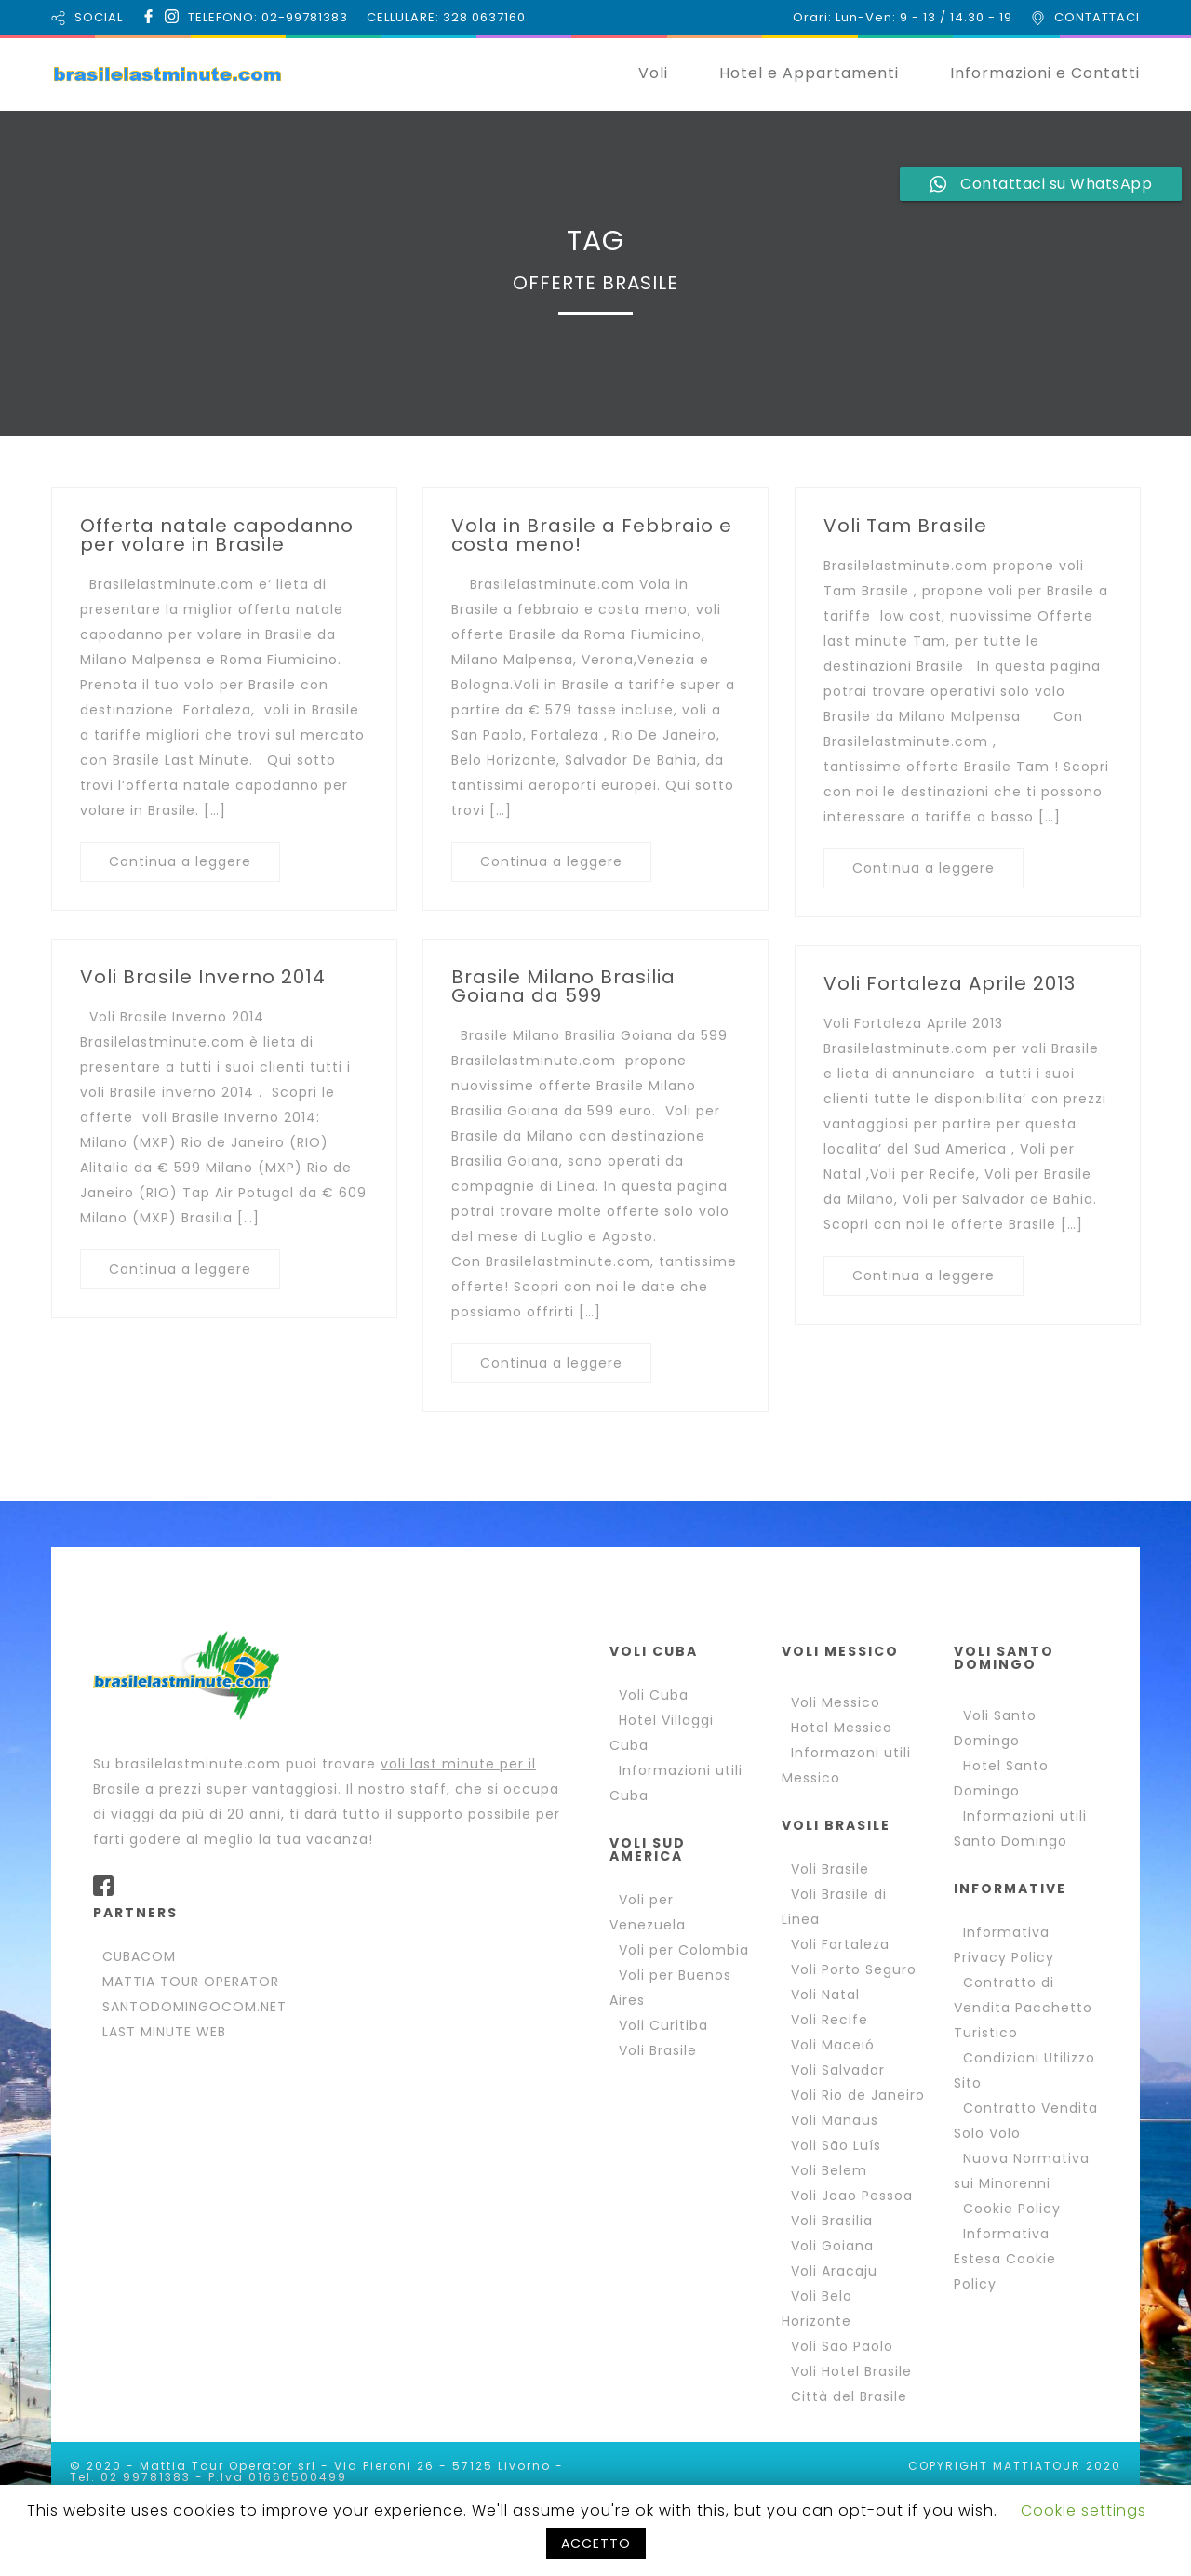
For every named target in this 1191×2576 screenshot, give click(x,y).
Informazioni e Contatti (1045, 73)
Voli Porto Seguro (854, 1969)
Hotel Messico (841, 1727)
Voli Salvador (838, 2070)
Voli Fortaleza (840, 1944)
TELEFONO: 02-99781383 (268, 17)
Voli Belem (829, 2170)
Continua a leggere (180, 861)
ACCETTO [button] (596, 2543)
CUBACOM (139, 1956)
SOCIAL (98, 17)
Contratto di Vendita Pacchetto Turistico (1023, 2007)
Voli (653, 73)
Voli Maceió (833, 2044)
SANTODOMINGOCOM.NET (194, 2006)
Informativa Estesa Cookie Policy (1005, 2258)
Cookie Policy (1012, 2208)
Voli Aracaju (834, 2271)
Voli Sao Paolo (842, 2346)
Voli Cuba (654, 1695)
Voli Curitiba (663, 2025)
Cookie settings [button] (1083, 2510)
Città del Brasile (849, 2396)
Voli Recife (829, 2019)
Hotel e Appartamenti (809, 73)
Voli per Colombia (684, 1950)
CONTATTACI (1097, 17)
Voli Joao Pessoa (852, 2195)
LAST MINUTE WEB (164, 2031)
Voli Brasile (658, 2050)
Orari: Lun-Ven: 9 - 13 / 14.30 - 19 (902, 17)
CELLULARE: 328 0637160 (446, 17)
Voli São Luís (836, 2145)
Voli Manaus (834, 2120)
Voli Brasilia (832, 2220)
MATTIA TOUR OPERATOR (190, 1981)
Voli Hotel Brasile (851, 2371)
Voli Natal (825, 1994)
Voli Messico (835, 1702)
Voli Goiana (832, 2245)
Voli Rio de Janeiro (858, 2095)
